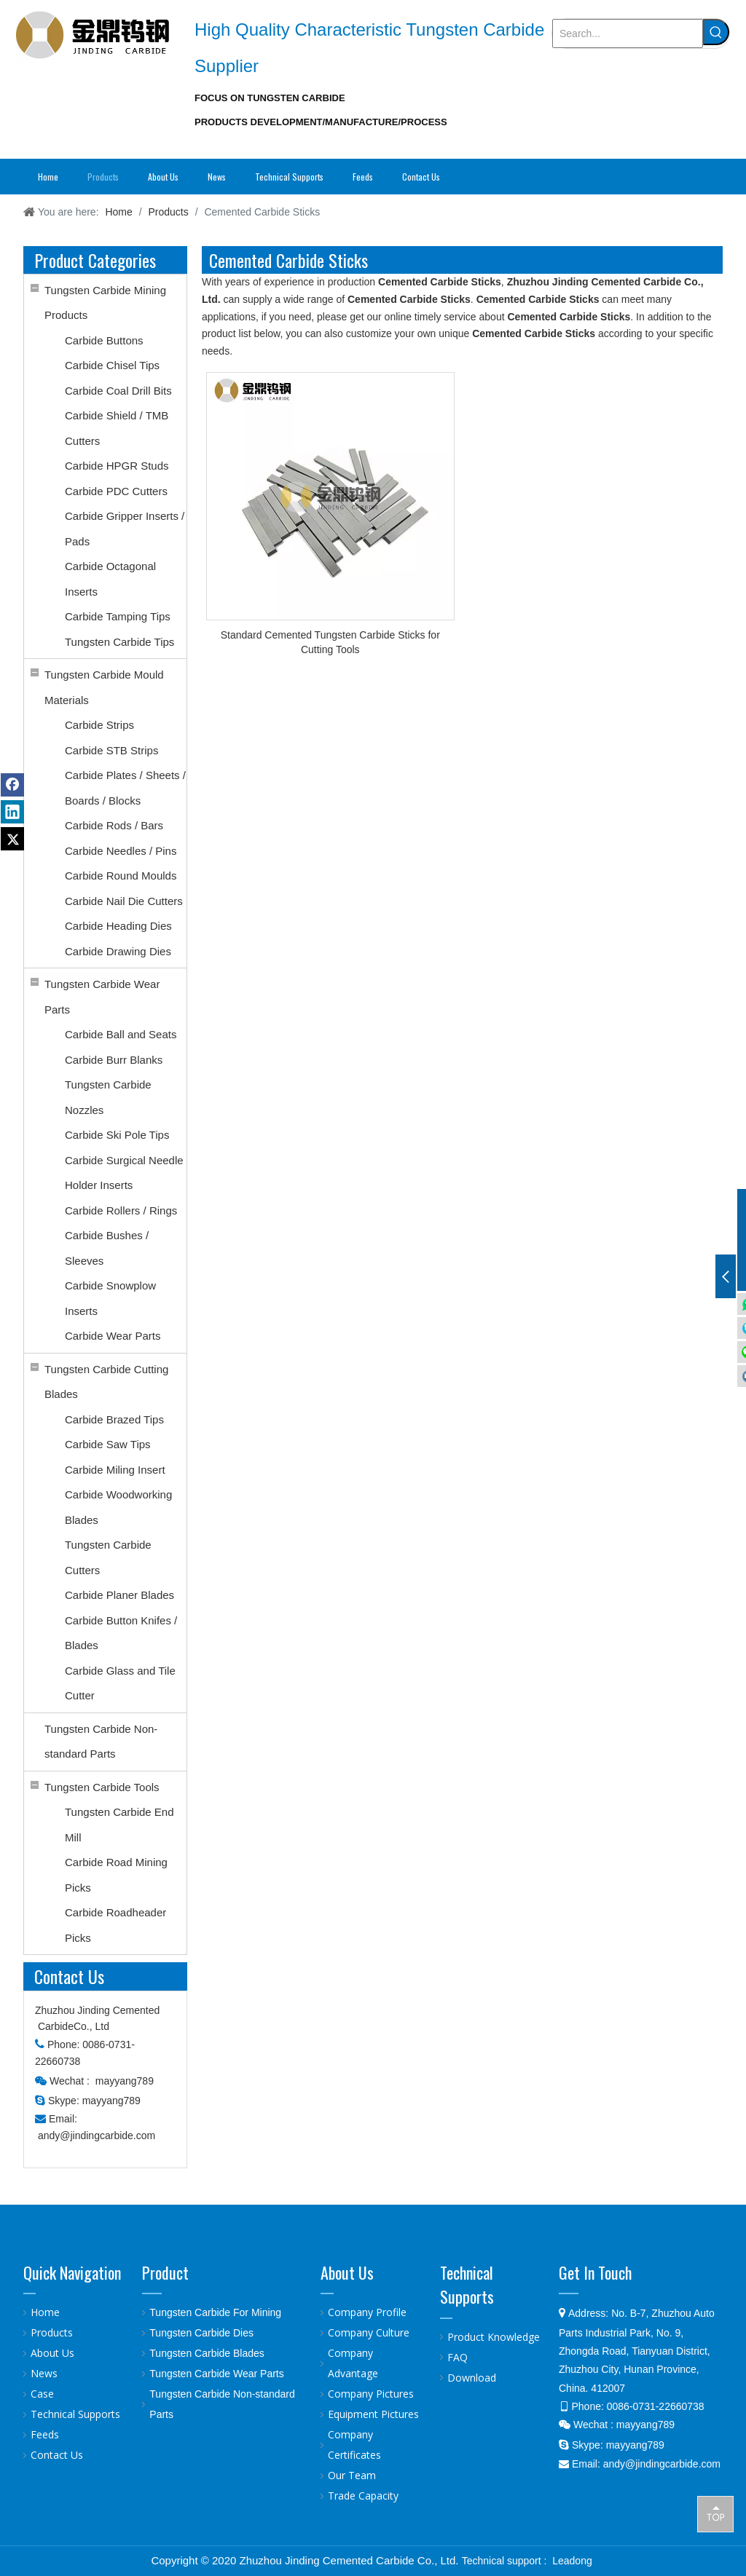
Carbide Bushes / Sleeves (107, 1248)
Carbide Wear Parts (112, 1336)
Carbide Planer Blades (119, 1595)
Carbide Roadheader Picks (115, 1925)
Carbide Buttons (104, 340)
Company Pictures (371, 2394)
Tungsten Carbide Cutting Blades (106, 1382)
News (44, 2373)
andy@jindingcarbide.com (96, 2135)
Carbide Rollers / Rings (121, 1210)
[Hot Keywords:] (716, 32)
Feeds (45, 2434)
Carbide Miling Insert (115, 1469)
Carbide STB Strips (111, 750)
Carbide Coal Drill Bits (118, 390)
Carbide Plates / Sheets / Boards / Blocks (125, 788)
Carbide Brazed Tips (114, 1419)
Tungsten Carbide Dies (201, 2333)
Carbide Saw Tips (108, 1444)
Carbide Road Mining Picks (116, 1875)
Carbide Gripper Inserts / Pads (124, 529)
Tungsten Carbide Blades (206, 2353)
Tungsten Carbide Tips (119, 642)
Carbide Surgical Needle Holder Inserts (124, 1173)
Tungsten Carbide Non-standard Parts (100, 1742)
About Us (52, 2353)
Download (471, 2378)
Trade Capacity (363, 2495)
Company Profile (367, 2312)
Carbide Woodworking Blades (118, 1507)
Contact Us (57, 2455)
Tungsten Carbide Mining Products (105, 303)
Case (42, 2394)
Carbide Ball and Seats (120, 1034)
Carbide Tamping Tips (117, 616)
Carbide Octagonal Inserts (110, 579)
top (715, 2513)
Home (45, 2312)
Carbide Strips (99, 725)
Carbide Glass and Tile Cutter (120, 1683)
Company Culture (368, 2332)
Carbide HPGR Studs (117, 465)
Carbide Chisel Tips (112, 365)
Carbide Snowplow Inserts (110, 1298)
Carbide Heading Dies (118, 926)
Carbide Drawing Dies (118, 951)
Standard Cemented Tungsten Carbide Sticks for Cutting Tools (330, 642)
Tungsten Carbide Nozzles (108, 1097)
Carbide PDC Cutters (116, 491)
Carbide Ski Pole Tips (117, 1135)
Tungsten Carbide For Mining (215, 2312)
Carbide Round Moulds (120, 875)
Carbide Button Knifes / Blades (121, 1633)
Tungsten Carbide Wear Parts (102, 997)
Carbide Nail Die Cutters (124, 901)
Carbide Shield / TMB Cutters (116, 428)
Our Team (352, 2475)
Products (52, 2332)
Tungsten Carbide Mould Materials (104, 687)
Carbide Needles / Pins (120, 851)
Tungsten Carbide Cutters (108, 1557)
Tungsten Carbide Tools (102, 1787)
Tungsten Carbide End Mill (119, 1825)
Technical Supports (75, 2414)
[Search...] (627, 33)
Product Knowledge (493, 2337)
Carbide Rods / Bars (114, 825)
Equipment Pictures (373, 2414)
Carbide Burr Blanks (113, 1060)
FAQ (457, 2357)
